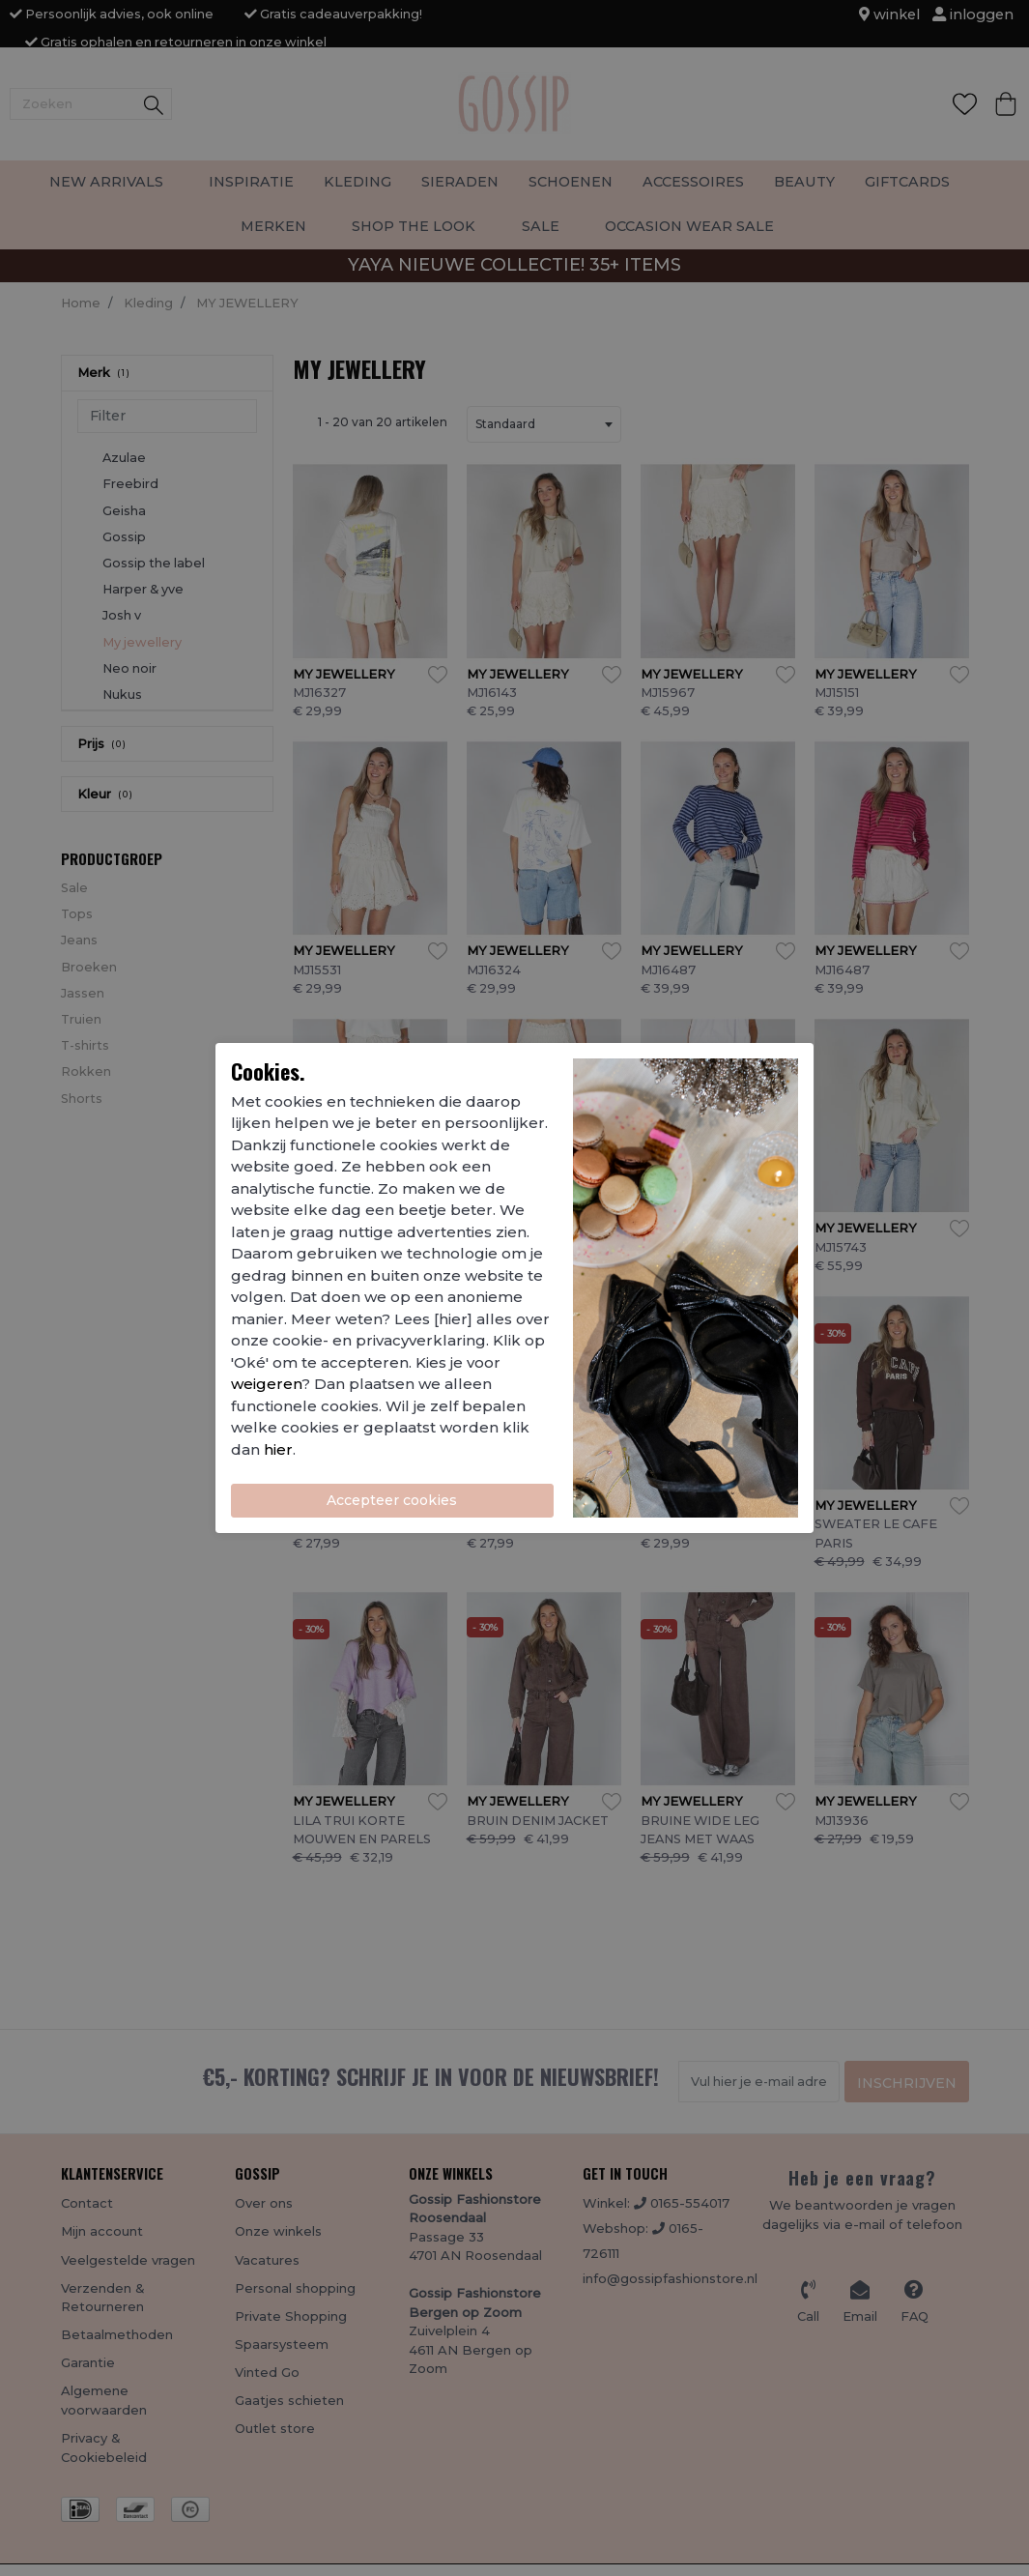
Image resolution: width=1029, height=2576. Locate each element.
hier (278, 1449)
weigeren (266, 1384)
